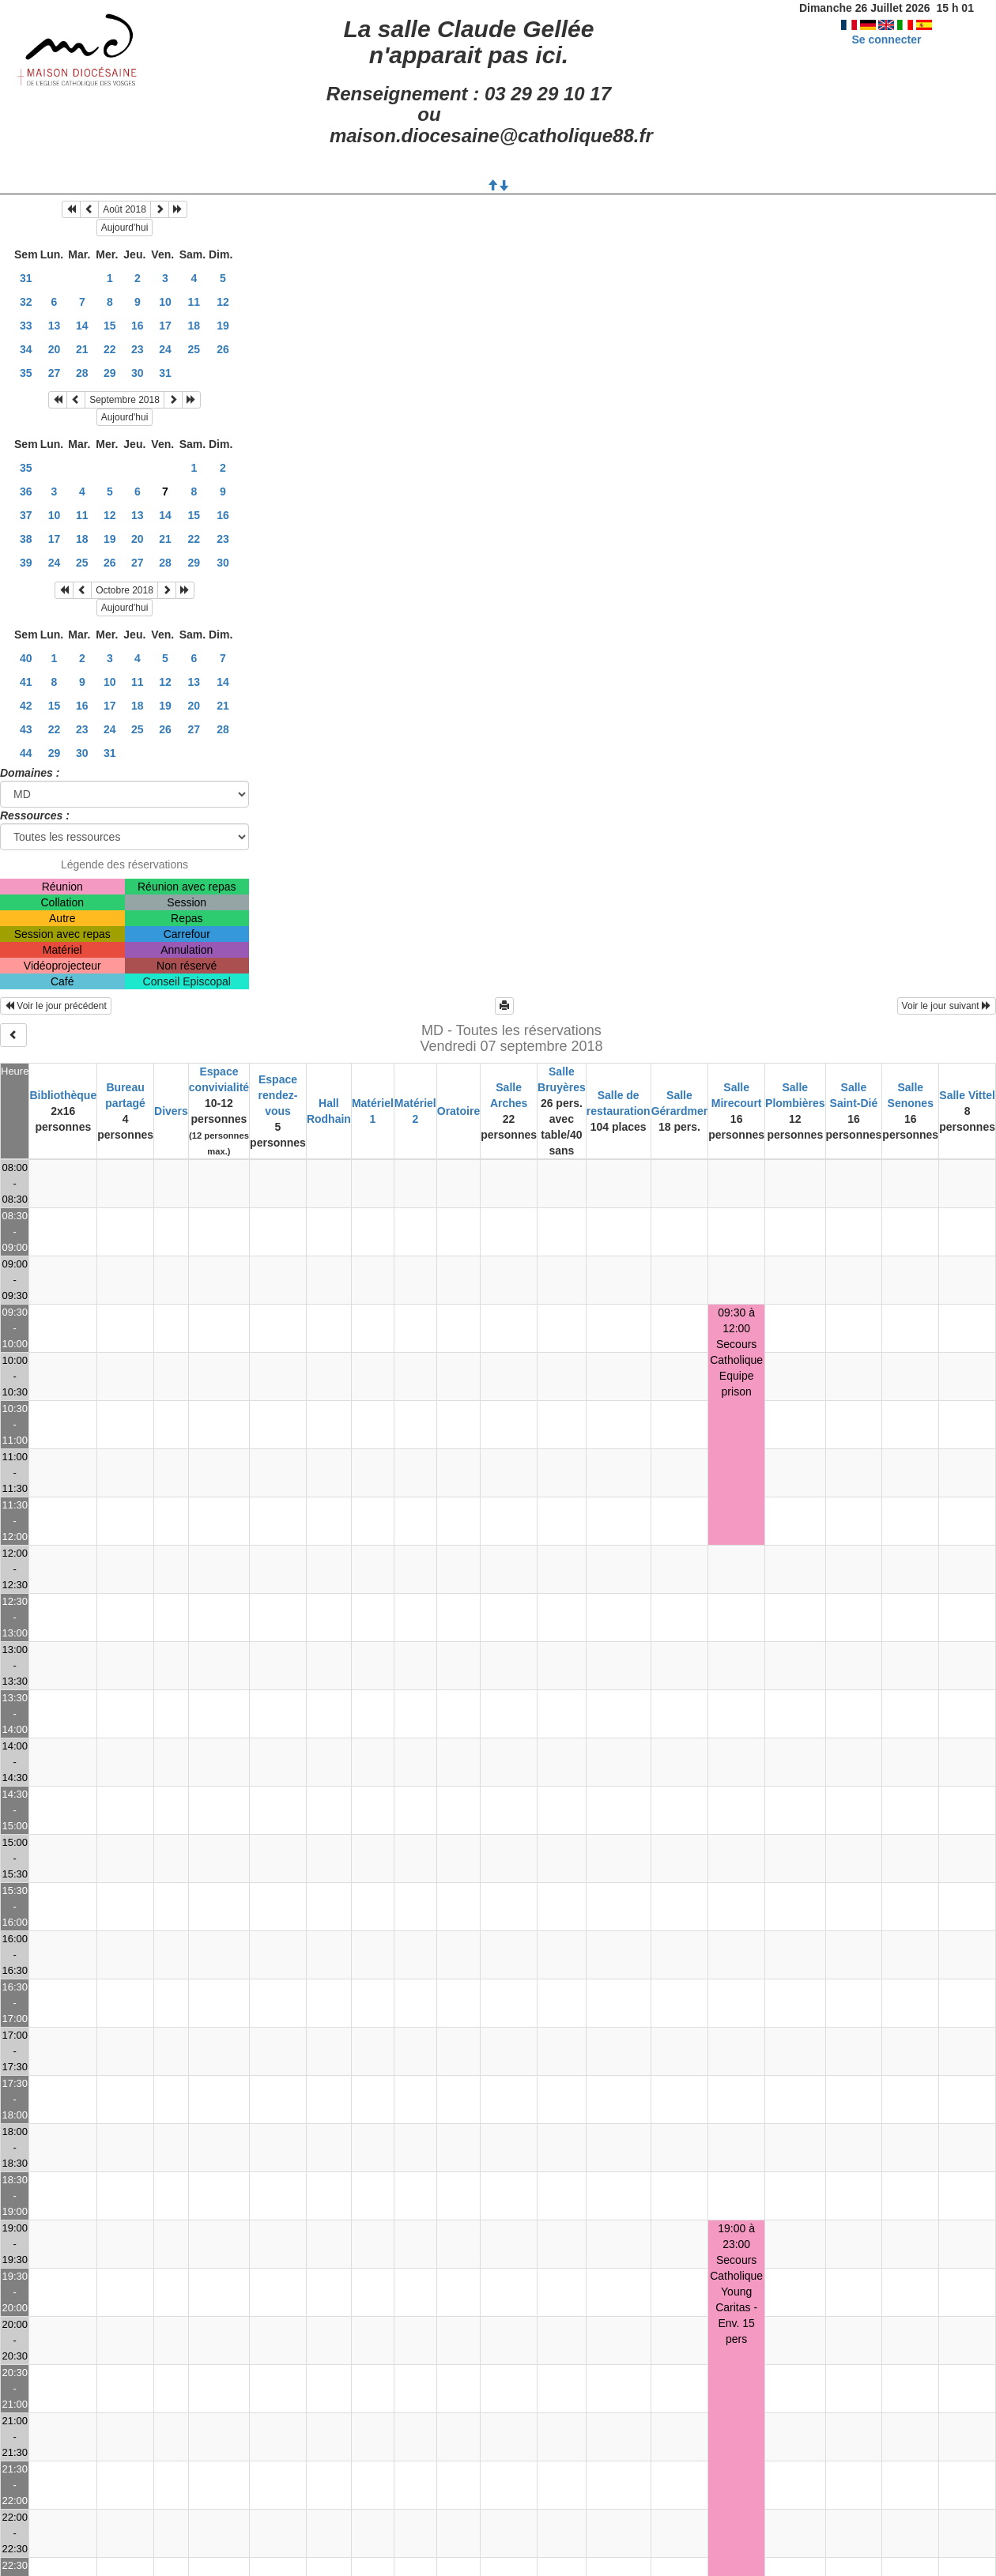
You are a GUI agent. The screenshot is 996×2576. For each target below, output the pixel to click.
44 (26, 753)
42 (26, 705)
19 (223, 325)
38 (26, 539)
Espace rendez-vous (278, 1095)
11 (194, 302)
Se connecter (886, 39)
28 (82, 373)
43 (26, 729)
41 (26, 682)
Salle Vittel (967, 1095)
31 (26, 278)
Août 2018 (124, 209)
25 (194, 349)
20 (54, 349)
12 (223, 302)
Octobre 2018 (124, 590)
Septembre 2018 (124, 399)
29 (110, 373)
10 (165, 302)
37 (26, 515)
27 (54, 373)
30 (137, 373)
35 (26, 373)
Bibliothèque (62, 1095)
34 (26, 349)
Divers (171, 1111)
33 (26, 325)
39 (26, 562)
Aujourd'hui (125, 227)
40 (26, 658)
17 (165, 325)
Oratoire (458, 1111)
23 (137, 349)
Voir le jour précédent (56, 1005)
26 (223, 349)
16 (137, 325)
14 (82, 325)
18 (194, 325)
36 (26, 491)
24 (165, 349)
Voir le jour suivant (946, 1005)
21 (82, 349)
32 (26, 302)
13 (54, 325)
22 (110, 349)
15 (110, 325)
